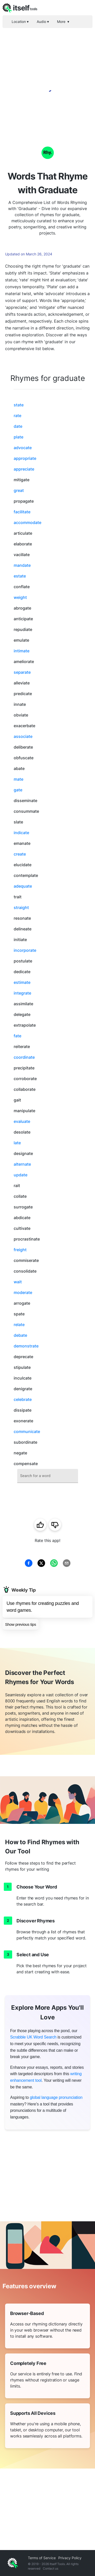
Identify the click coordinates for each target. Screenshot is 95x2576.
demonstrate (26, 1345)
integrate (22, 993)
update (20, 1174)
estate (20, 575)
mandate (22, 565)
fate (17, 1035)
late (17, 1142)
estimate (22, 982)
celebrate (23, 1399)
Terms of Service (42, 2558)
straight (21, 907)
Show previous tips (20, 1624)
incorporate (25, 950)
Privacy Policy (70, 2558)
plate (18, 436)
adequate (23, 886)
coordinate (24, 1057)
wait (18, 1281)
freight (20, 1249)
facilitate (22, 511)
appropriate (25, 458)
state (19, 404)
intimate (21, 650)
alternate (22, 1164)
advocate (23, 447)
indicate (21, 832)
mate (18, 779)
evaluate (22, 1121)
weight (20, 597)
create (20, 854)
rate (17, 415)
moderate (23, 1292)
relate (19, 1324)
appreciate (24, 469)
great (19, 490)
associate (23, 736)
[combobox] (47, 1476)
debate (20, 1335)
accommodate (27, 522)
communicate (27, 1431)
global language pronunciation (56, 2097)
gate (18, 789)
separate (22, 672)
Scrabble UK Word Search (33, 2037)
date (18, 426)
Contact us (50, 2568)
